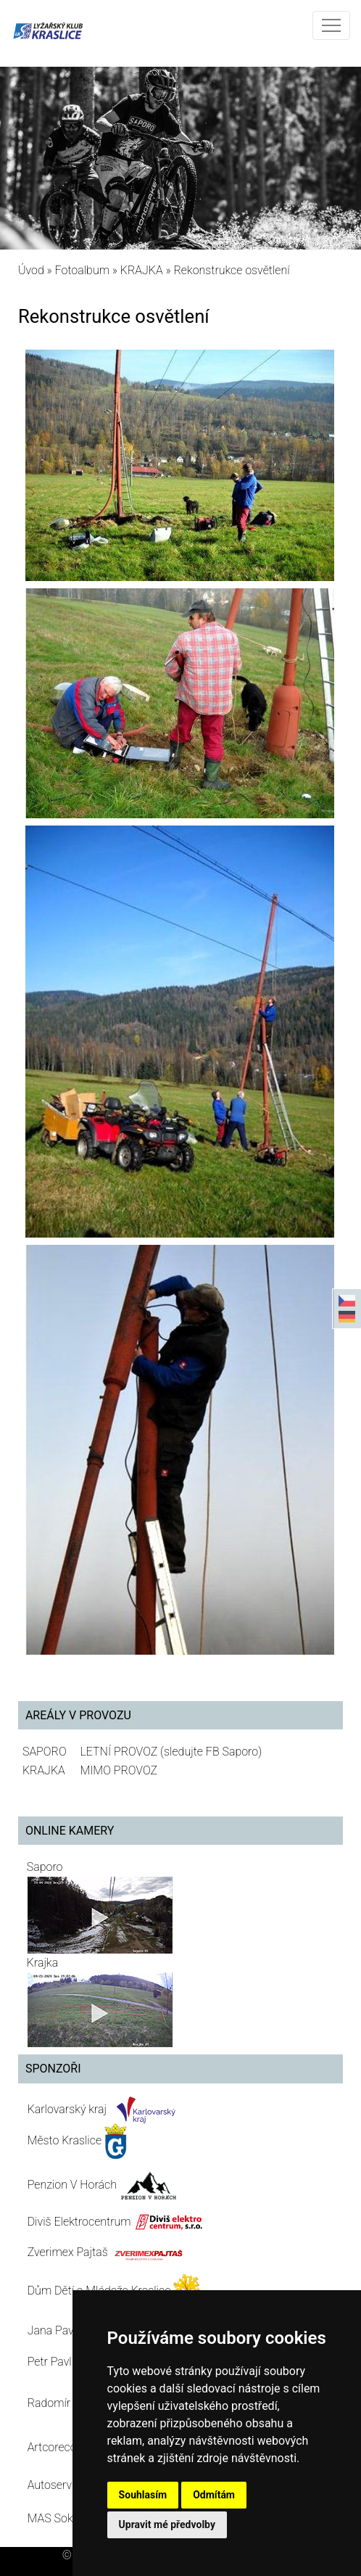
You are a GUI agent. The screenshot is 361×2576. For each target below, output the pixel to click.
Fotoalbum (82, 270)
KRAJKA (141, 270)
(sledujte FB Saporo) (211, 1751)
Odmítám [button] (214, 2495)
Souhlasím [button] (143, 2495)
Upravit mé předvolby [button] (167, 2524)
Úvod (31, 270)
